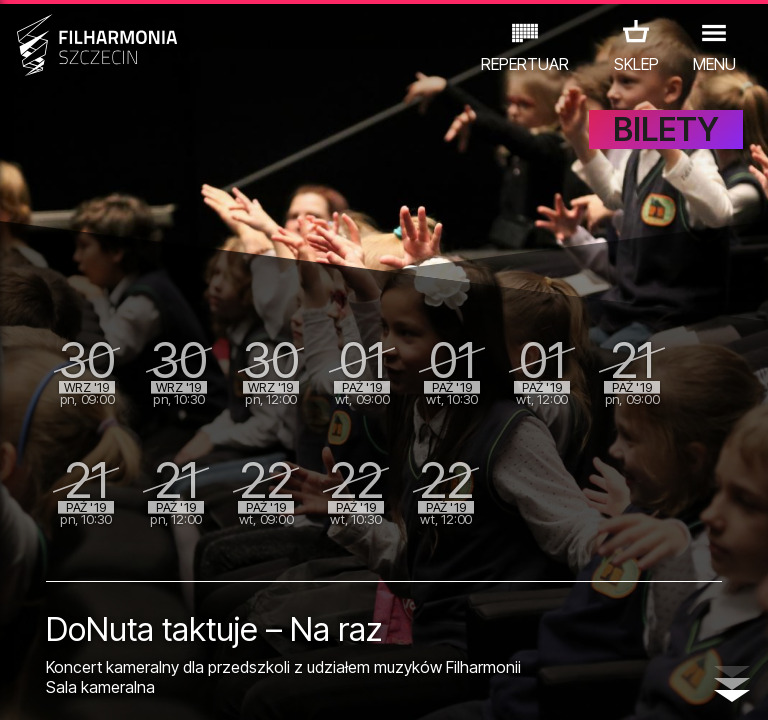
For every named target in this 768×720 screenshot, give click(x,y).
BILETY (666, 147)
